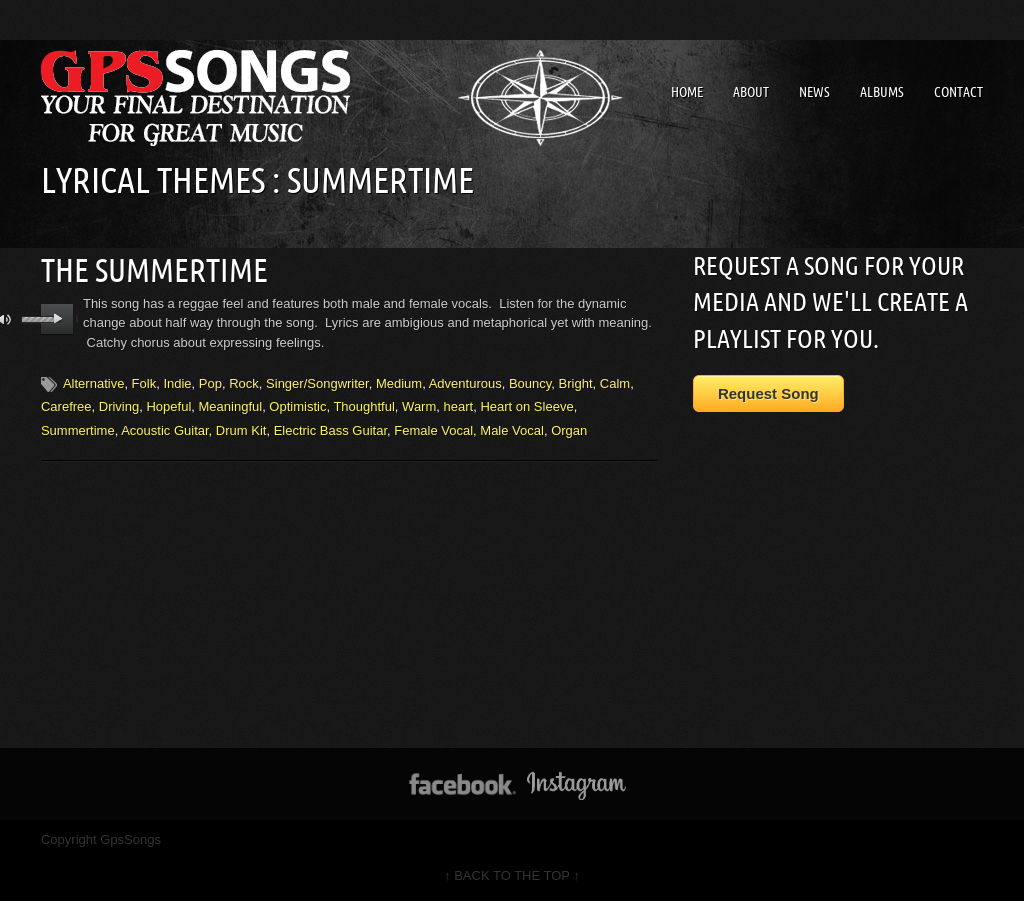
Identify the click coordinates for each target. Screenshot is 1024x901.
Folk (144, 383)
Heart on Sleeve (526, 406)
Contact (958, 92)
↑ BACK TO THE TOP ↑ (512, 875)
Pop (210, 383)
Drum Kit (241, 430)
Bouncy (530, 383)
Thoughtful (363, 406)
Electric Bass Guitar (330, 430)
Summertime (78, 430)
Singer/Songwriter (317, 383)
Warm (419, 406)
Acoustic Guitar (164, 430)
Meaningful (231, 406)
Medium (399, 383)
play (57, 319)
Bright (576, 383)
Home (687, 92)
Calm (615, 383)
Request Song (768, 393)
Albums (882, 92)
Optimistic (297, 406)
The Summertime (154, 270)
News (814, 92)
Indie (177, 383)
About (751, 92)
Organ (569, 430)
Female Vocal (433, 430)
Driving (119, 406)
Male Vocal (512, 430)
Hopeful (168, 406)
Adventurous (465, 383)
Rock (244, 383)
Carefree (66, 406)
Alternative (93, 383)
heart (459, 406)
